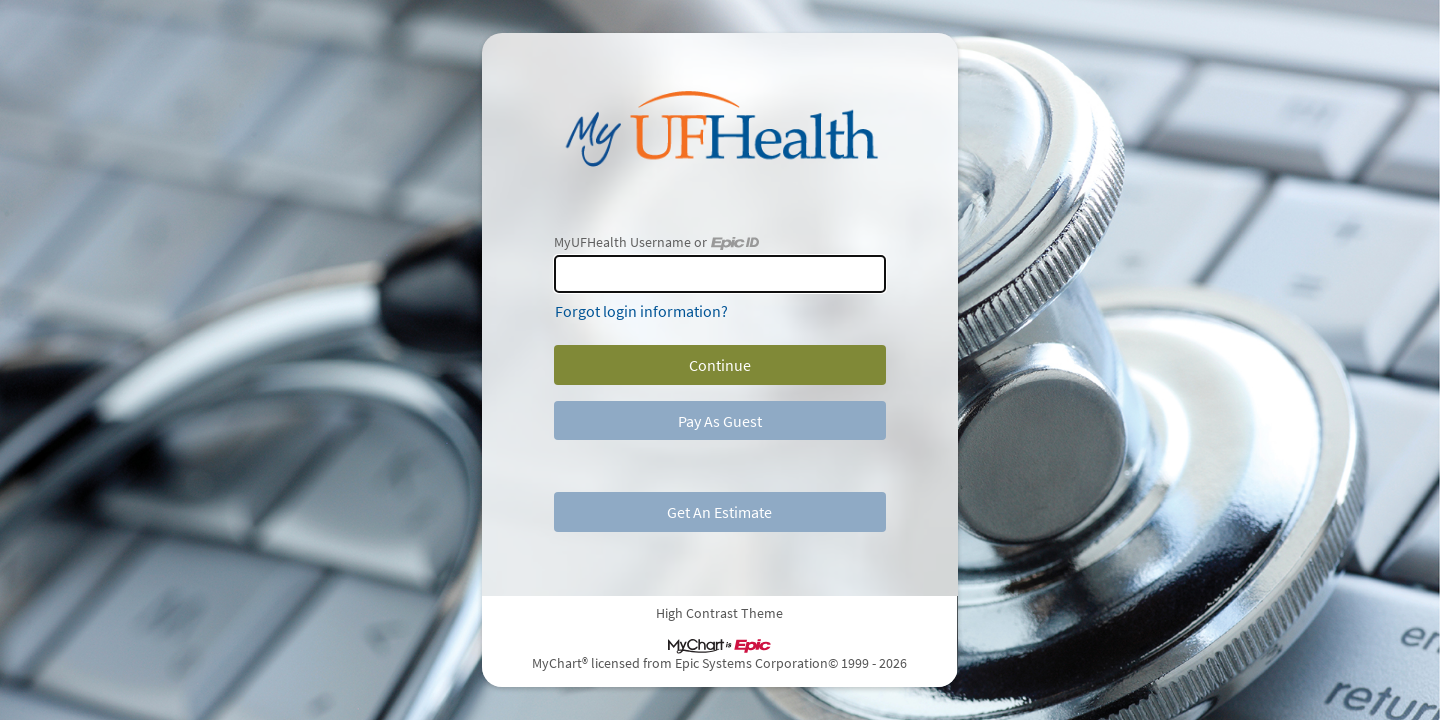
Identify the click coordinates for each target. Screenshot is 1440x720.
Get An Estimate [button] (719, 512)
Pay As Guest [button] (720, 421)
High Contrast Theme (720, 613)
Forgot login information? (641, 311)
